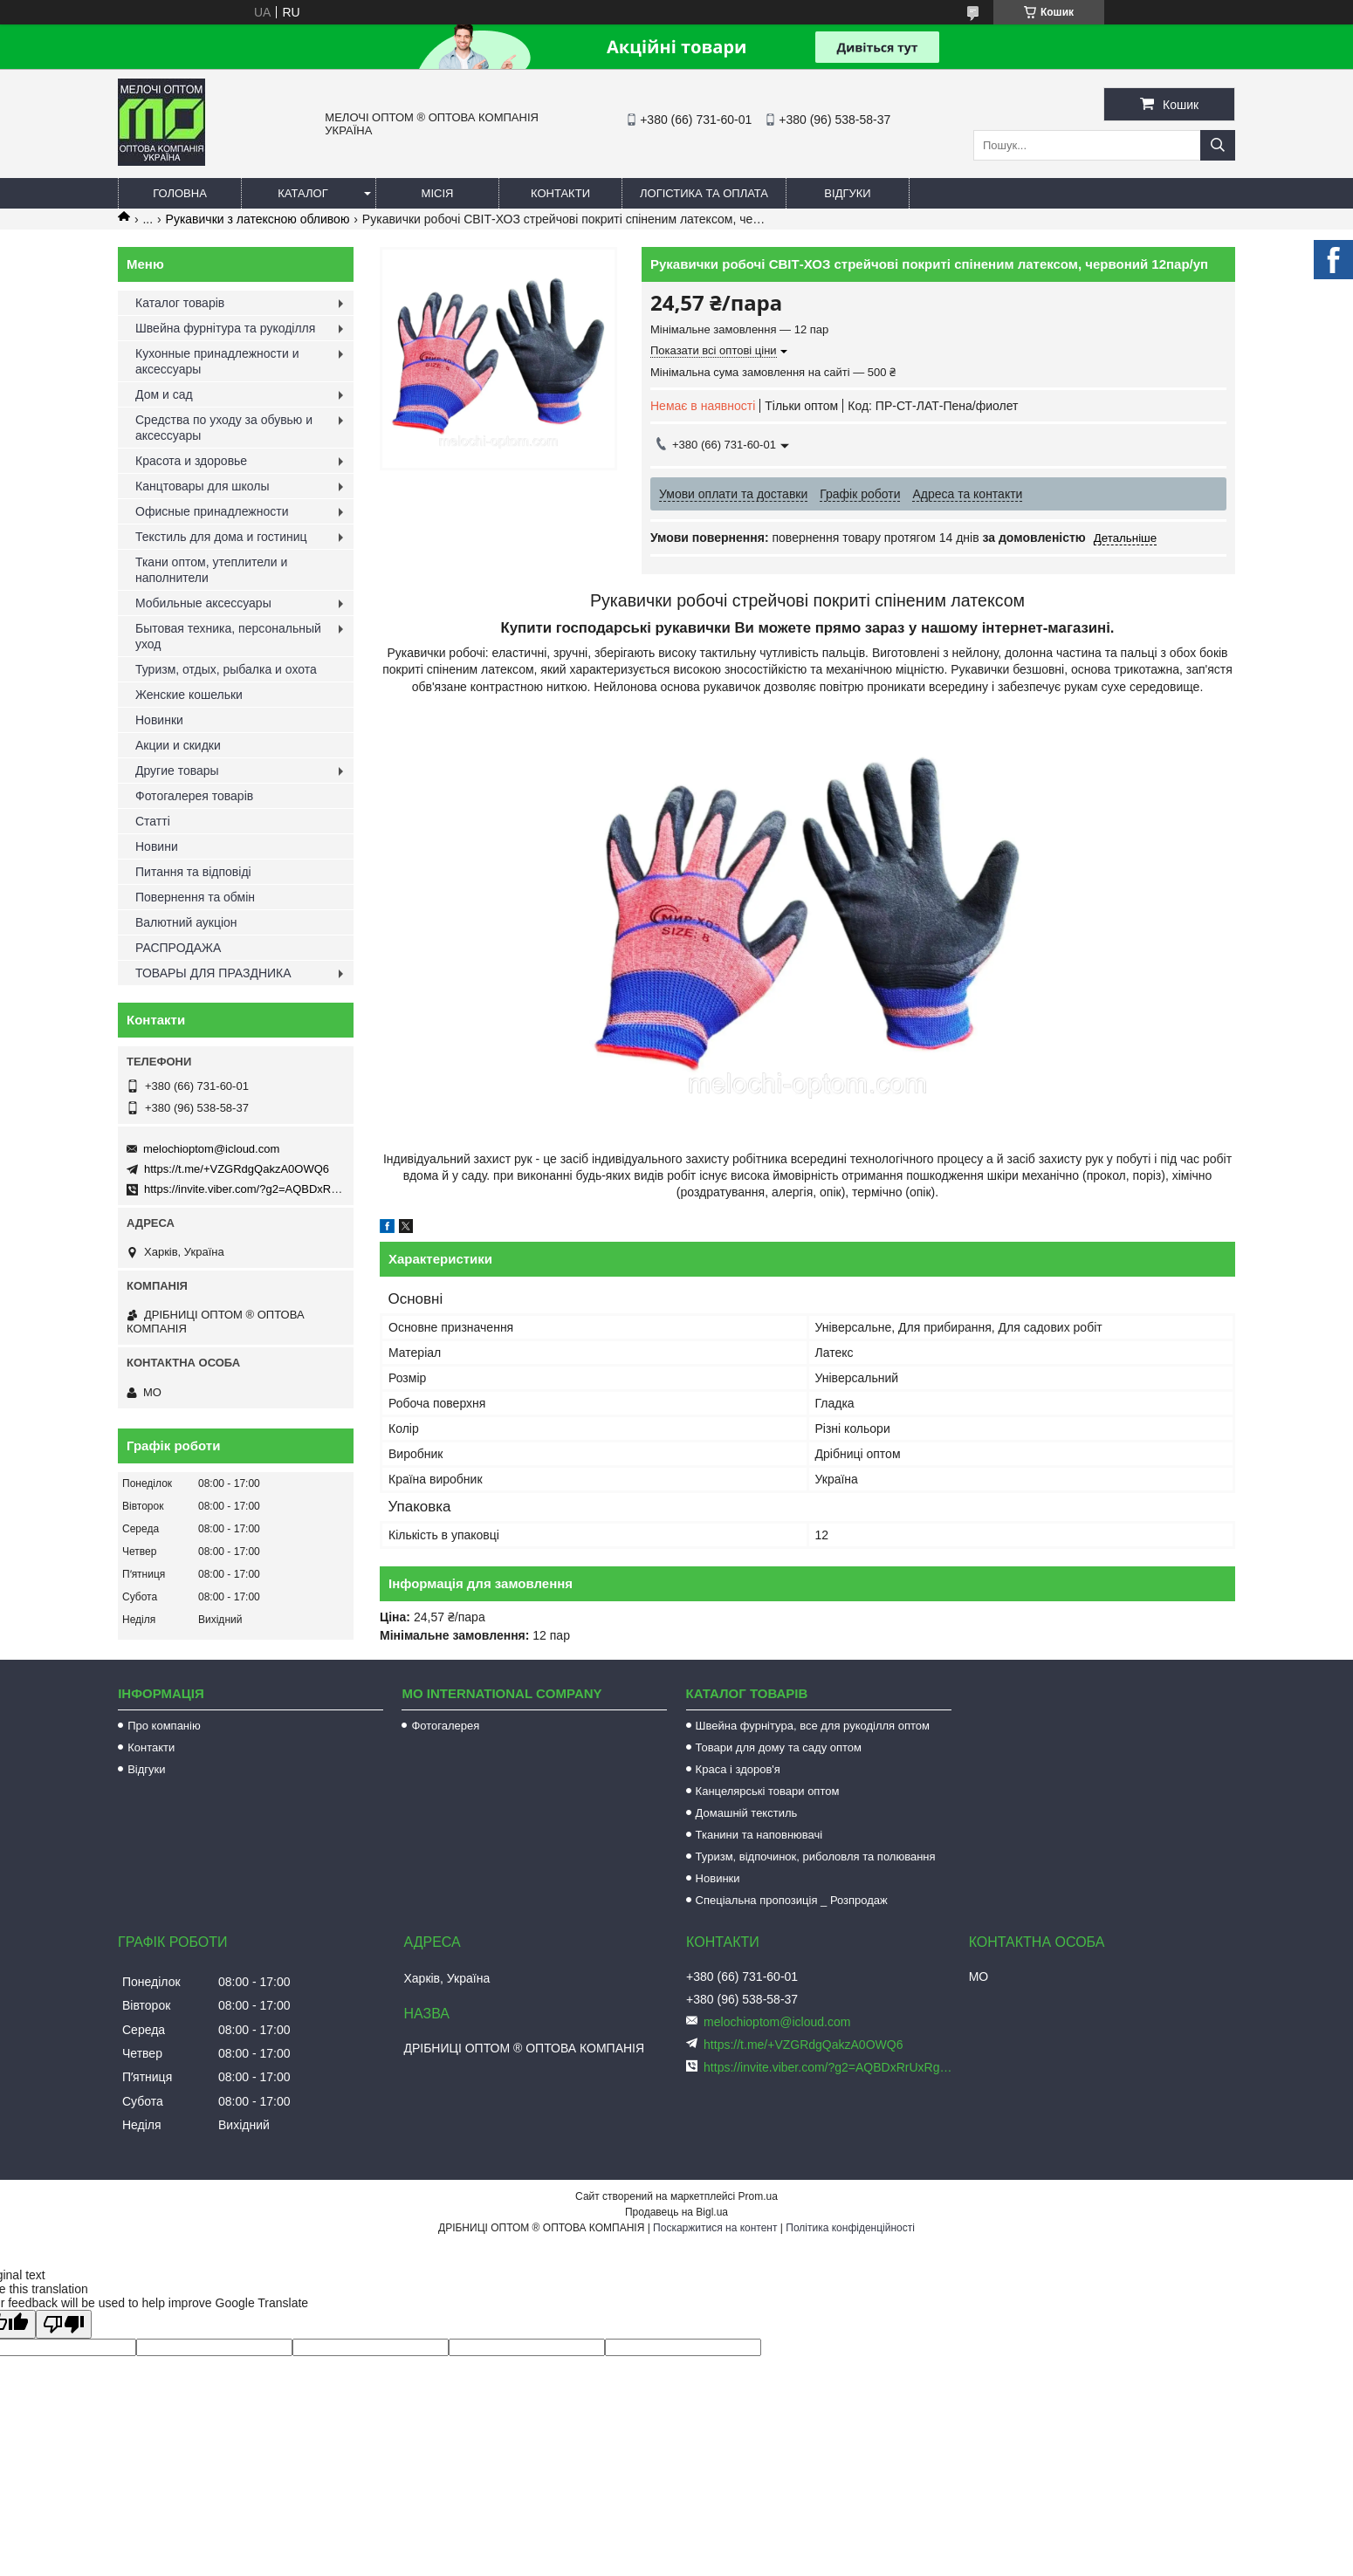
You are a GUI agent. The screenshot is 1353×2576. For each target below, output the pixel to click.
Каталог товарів (179, 303)
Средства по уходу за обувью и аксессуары (223, 427)
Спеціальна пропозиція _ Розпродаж (792, 1900)
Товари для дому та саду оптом (779, 1747)
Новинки (159, 720)
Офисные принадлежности (212, 511)
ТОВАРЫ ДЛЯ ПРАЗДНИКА (213, 973)
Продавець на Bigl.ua (676, 2212)
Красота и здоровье (191, 461)
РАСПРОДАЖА (178, 948)
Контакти (560, 193)
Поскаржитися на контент (715, 2228)
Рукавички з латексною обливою (258, 219)
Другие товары (177, 771)
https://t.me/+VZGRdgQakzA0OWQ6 (236, 1168)
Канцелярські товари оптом (768, 1791)
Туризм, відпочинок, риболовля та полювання (816, 1856)
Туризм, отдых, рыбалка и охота (226, 669)
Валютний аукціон (186, 922)
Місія (438, 193)
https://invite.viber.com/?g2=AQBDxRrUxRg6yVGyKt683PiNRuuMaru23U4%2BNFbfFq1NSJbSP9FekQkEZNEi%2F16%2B (829, 2067)
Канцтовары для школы (202, 486)
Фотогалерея (445, 1725)
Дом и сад (164, 394)
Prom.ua (758, 2196)
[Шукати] (1217, 145)
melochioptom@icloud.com (211, 1148)
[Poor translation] (64, 2324)
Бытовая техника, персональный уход (228, 636)
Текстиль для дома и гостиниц (221, 537)
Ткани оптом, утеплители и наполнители (211, 570)
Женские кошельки (189, 695)
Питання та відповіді (193, 872)
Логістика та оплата (704, 193)
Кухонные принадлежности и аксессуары (217, 361)
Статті (152, 821)
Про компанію (164, 1725)
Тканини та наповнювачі (759, 1834)
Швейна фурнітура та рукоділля (225, 328)
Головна (180, 193)
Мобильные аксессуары (203, 603)
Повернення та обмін (195, 897)
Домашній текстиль (747, 1812)
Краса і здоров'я (738, 1769)
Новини (156, 846)
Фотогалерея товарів (194, 796)
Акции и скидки (178, 745)
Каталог (302, 193)
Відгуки (847, 193)
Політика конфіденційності (850, 2228)
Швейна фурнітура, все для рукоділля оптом (813, 1725)
